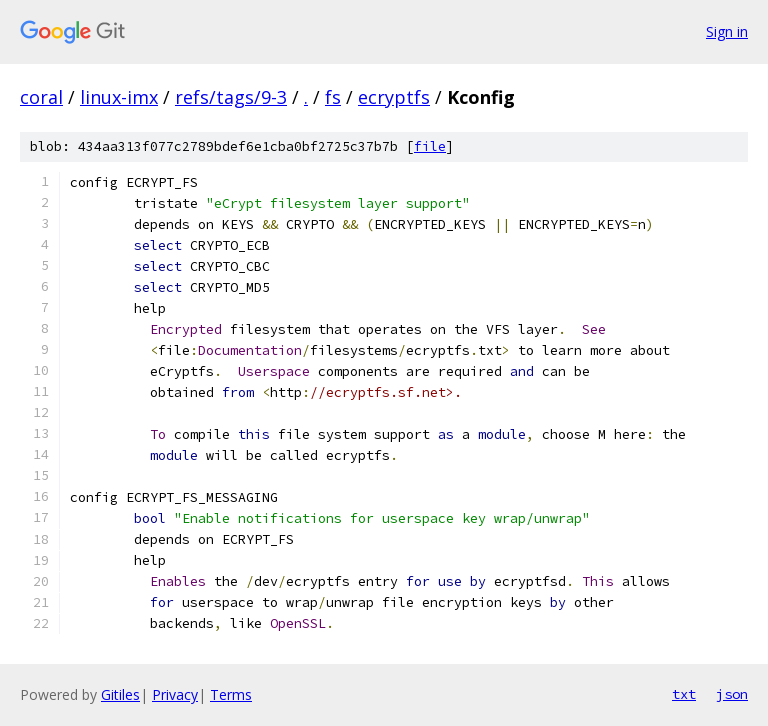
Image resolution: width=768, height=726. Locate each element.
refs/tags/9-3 (231, 97)
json (732, 694)
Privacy (175, 694)
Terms (231, 694)
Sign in (727, 31)
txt (684, 694)
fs (333, 97)
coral (41, 97)
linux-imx (119, 97)
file (430, 146)
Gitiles (120, 694)
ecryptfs (394, 97)
